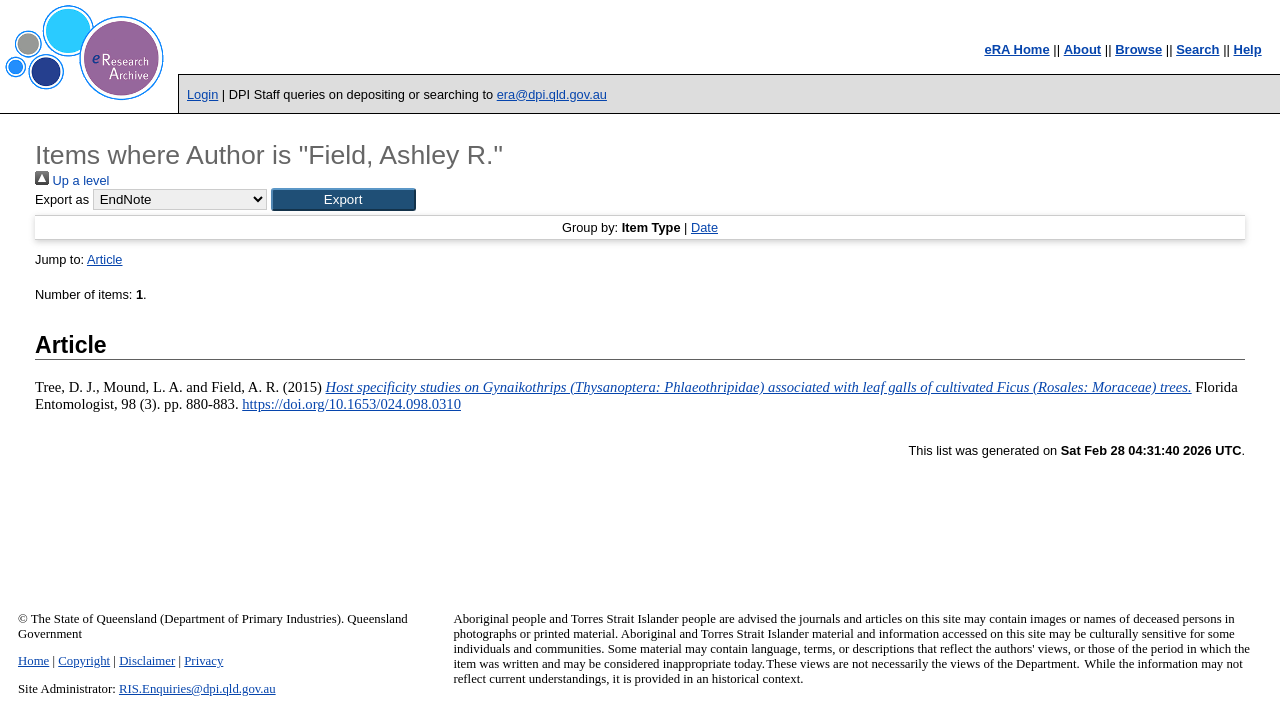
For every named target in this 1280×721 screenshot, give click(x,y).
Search (1197, 49)
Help (1248, 49)
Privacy (203, 661)
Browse (1138, 49)
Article (105, 259)
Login (202, 94)
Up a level (72, 180)
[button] (343, 199)
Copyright (84, 661)
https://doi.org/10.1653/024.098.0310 (351, 404)
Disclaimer (147, 661)
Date (704, 227)
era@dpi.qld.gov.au (552, 94)
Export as (62, 199)
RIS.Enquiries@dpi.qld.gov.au (197, 689)
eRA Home (1016, 49)
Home (33, 661)
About (1083, 49)
